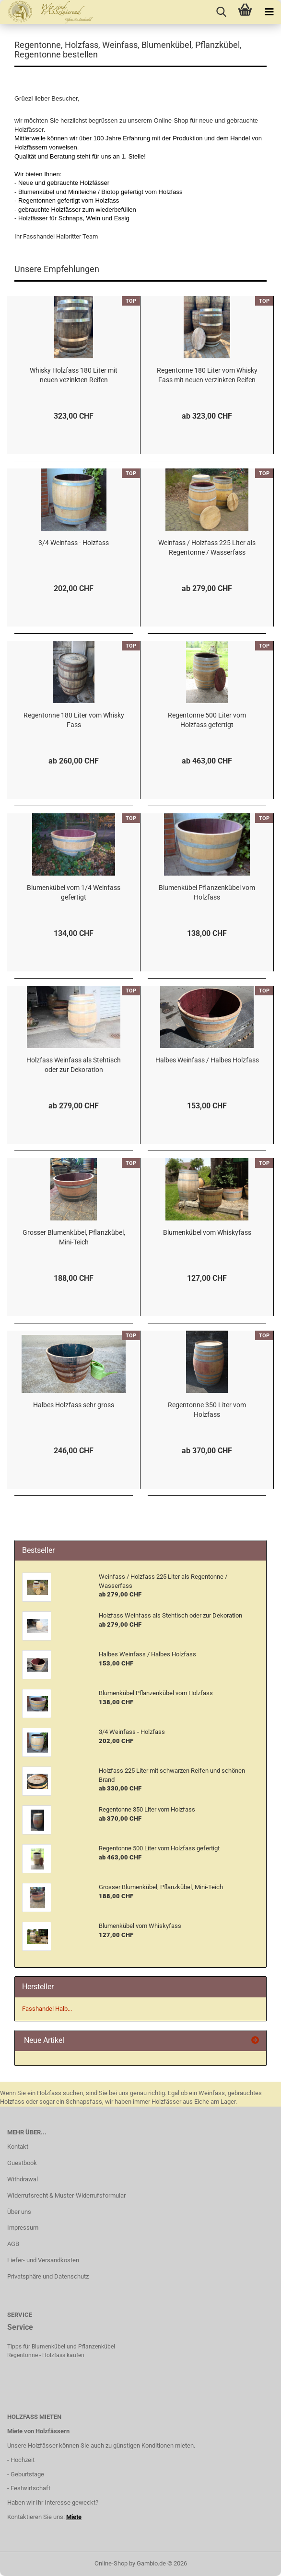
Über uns (19, 2211)
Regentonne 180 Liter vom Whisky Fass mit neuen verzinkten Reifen (207, 375)
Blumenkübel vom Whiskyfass (207, 1232)
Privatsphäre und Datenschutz (48, 2276)
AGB (13, 2243)
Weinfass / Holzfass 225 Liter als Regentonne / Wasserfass (207, 547)
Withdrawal (22, 2179)
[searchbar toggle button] (221, 12)
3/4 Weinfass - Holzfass (73, 543)
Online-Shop (111, 2563)
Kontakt (17, 2146)
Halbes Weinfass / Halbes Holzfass (207, 1060)
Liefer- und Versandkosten (43, 2260)
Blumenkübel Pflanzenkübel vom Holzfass (207, 892)
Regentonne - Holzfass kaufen (45, 2355)
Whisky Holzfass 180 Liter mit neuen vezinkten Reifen (73, 375)
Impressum (22, 2227)
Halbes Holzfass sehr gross (73, 1405)
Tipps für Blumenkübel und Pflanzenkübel (61, 2346)
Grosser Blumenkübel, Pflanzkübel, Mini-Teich (74, 1237)
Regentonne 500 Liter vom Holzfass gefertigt (207, 720)
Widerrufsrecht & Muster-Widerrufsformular (66, 2195)
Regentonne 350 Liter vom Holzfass (207, 1409)
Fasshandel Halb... (47, 2008)
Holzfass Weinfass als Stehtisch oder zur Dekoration (73, 1064)
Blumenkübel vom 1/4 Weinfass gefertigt (73, 892)
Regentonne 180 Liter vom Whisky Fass (73, 720)
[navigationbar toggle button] (269, 12)
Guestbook (22, 2162)
